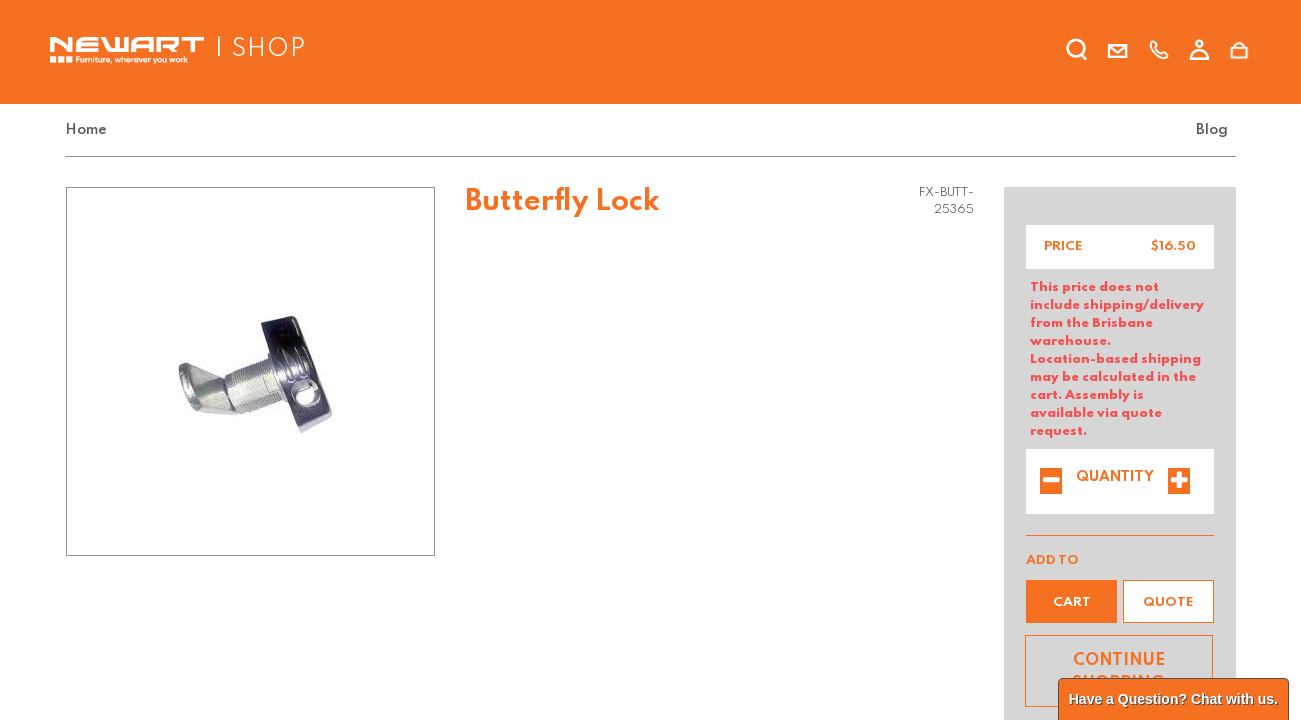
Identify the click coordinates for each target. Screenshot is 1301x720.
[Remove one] (1051, 483)
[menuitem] (90, 130)
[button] (1071, 601)
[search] (1077, 53)
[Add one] (1179, 483)
